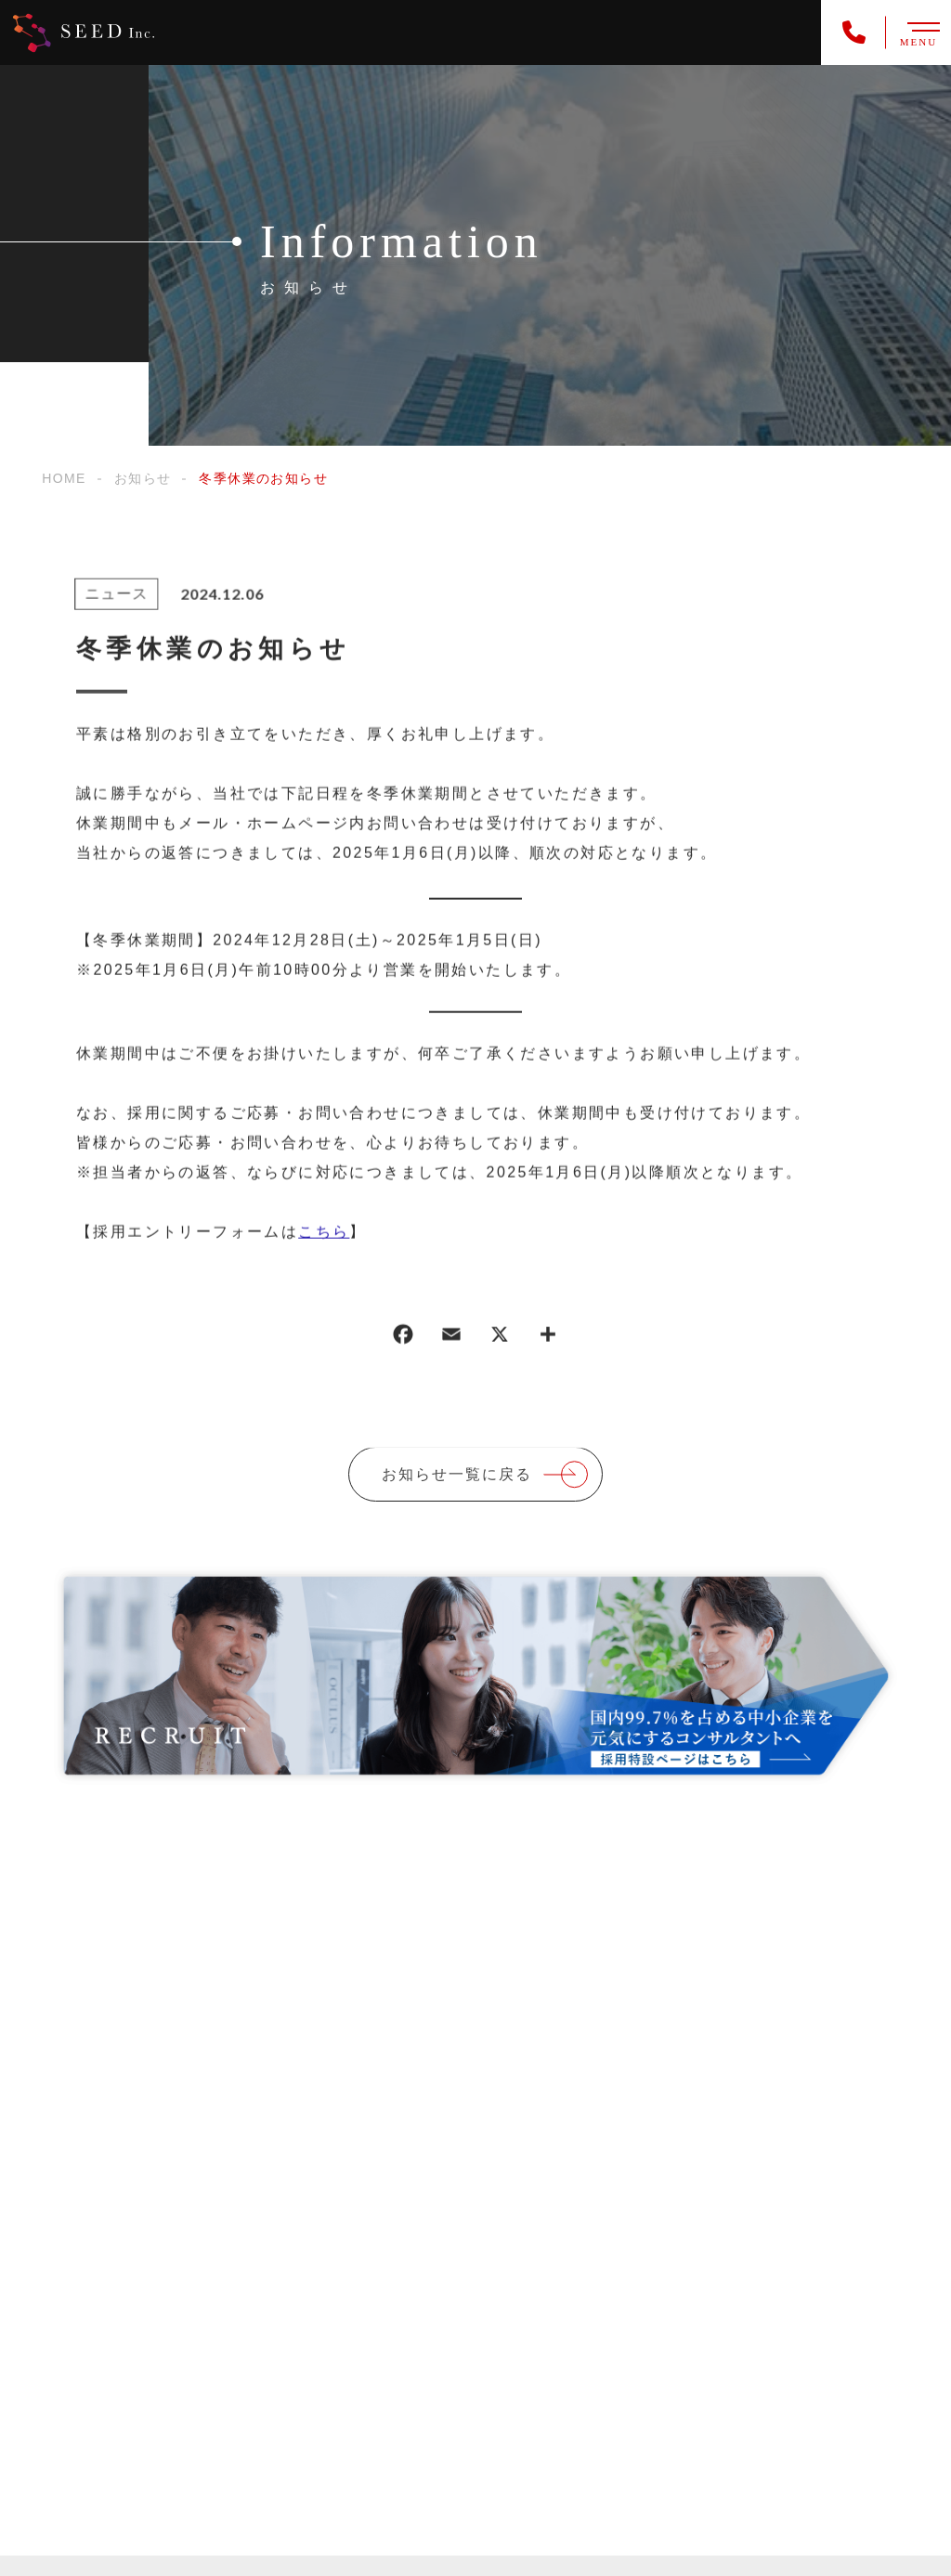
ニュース (114, 596)
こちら (323, 1233)
